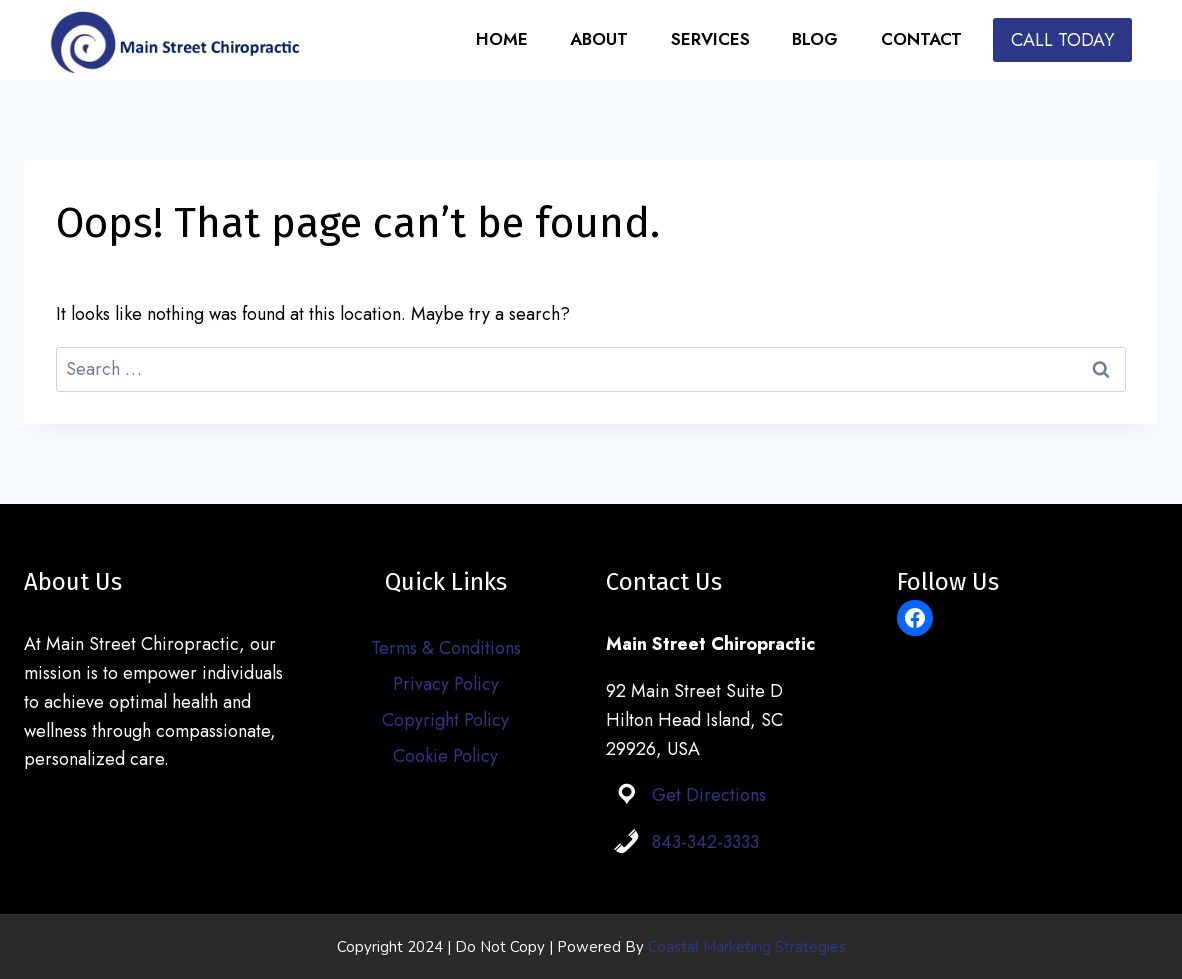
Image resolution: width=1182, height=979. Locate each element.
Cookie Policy (445, 756)
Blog (815, 39)
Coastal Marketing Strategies (747, 947)
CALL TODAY (1062, 40)
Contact (921, 39)
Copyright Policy (445, 720)
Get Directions (709, 795)
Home (502, 39)
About (599, 39)
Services (710, 39)
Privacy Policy (446, 684)
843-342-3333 (705, 842)
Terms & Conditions (446, 648)
